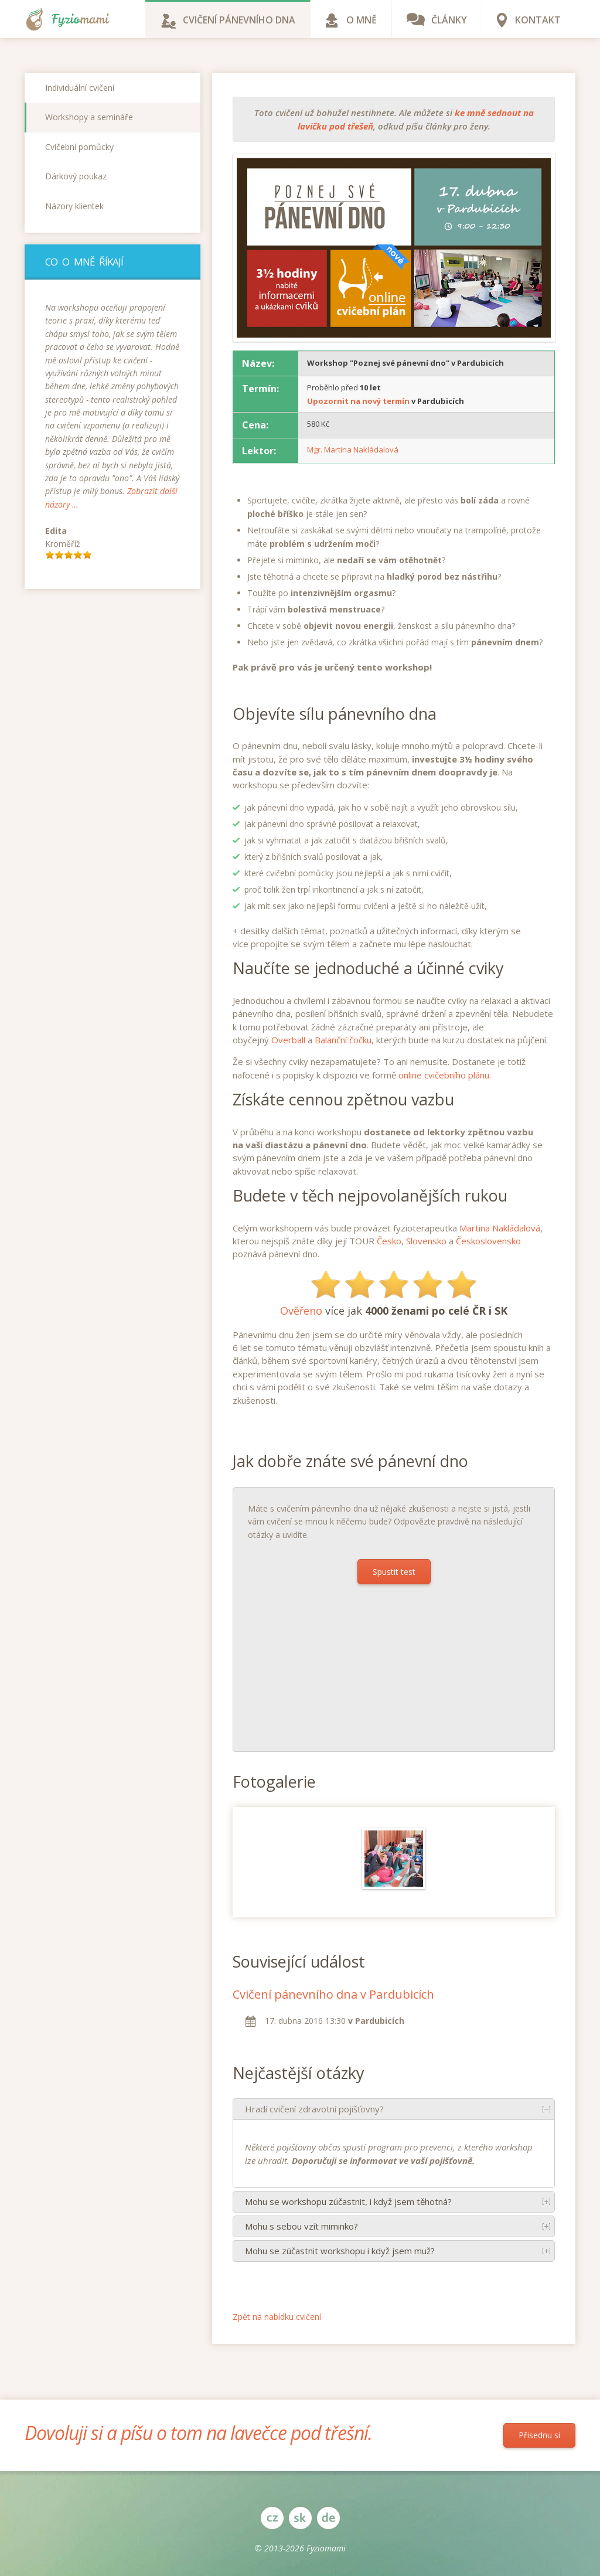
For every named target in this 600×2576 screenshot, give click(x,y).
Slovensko (426, 1241)
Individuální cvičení (79, 87)
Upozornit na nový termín (358, 401)
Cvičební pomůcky (79, 146)
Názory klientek (74, 206)
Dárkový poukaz (76, 176)
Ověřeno (301, 1311)
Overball (288, 1040)
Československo (488, 1241)
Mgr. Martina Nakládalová (352, 449)
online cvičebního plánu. (444, 1075)
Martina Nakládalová (499, 1228)
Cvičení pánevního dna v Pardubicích (333, 1994)
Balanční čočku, (344, 1040)
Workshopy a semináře (89, 116)
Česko (389, 1241)
